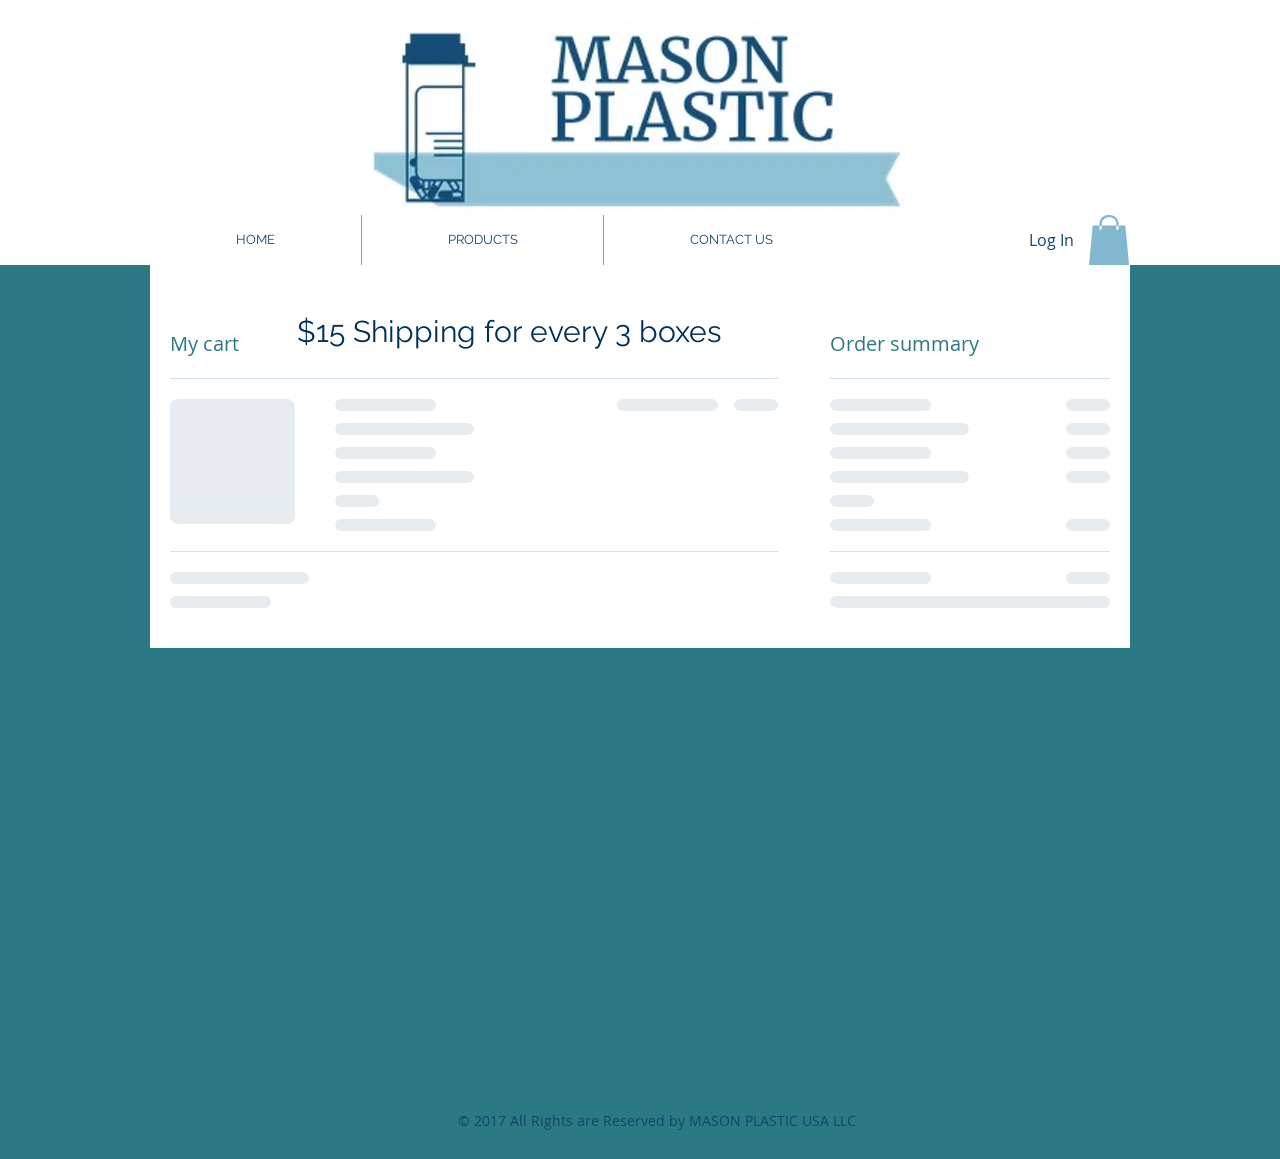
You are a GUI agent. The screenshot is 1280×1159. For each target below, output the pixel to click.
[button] (1109, 240)
